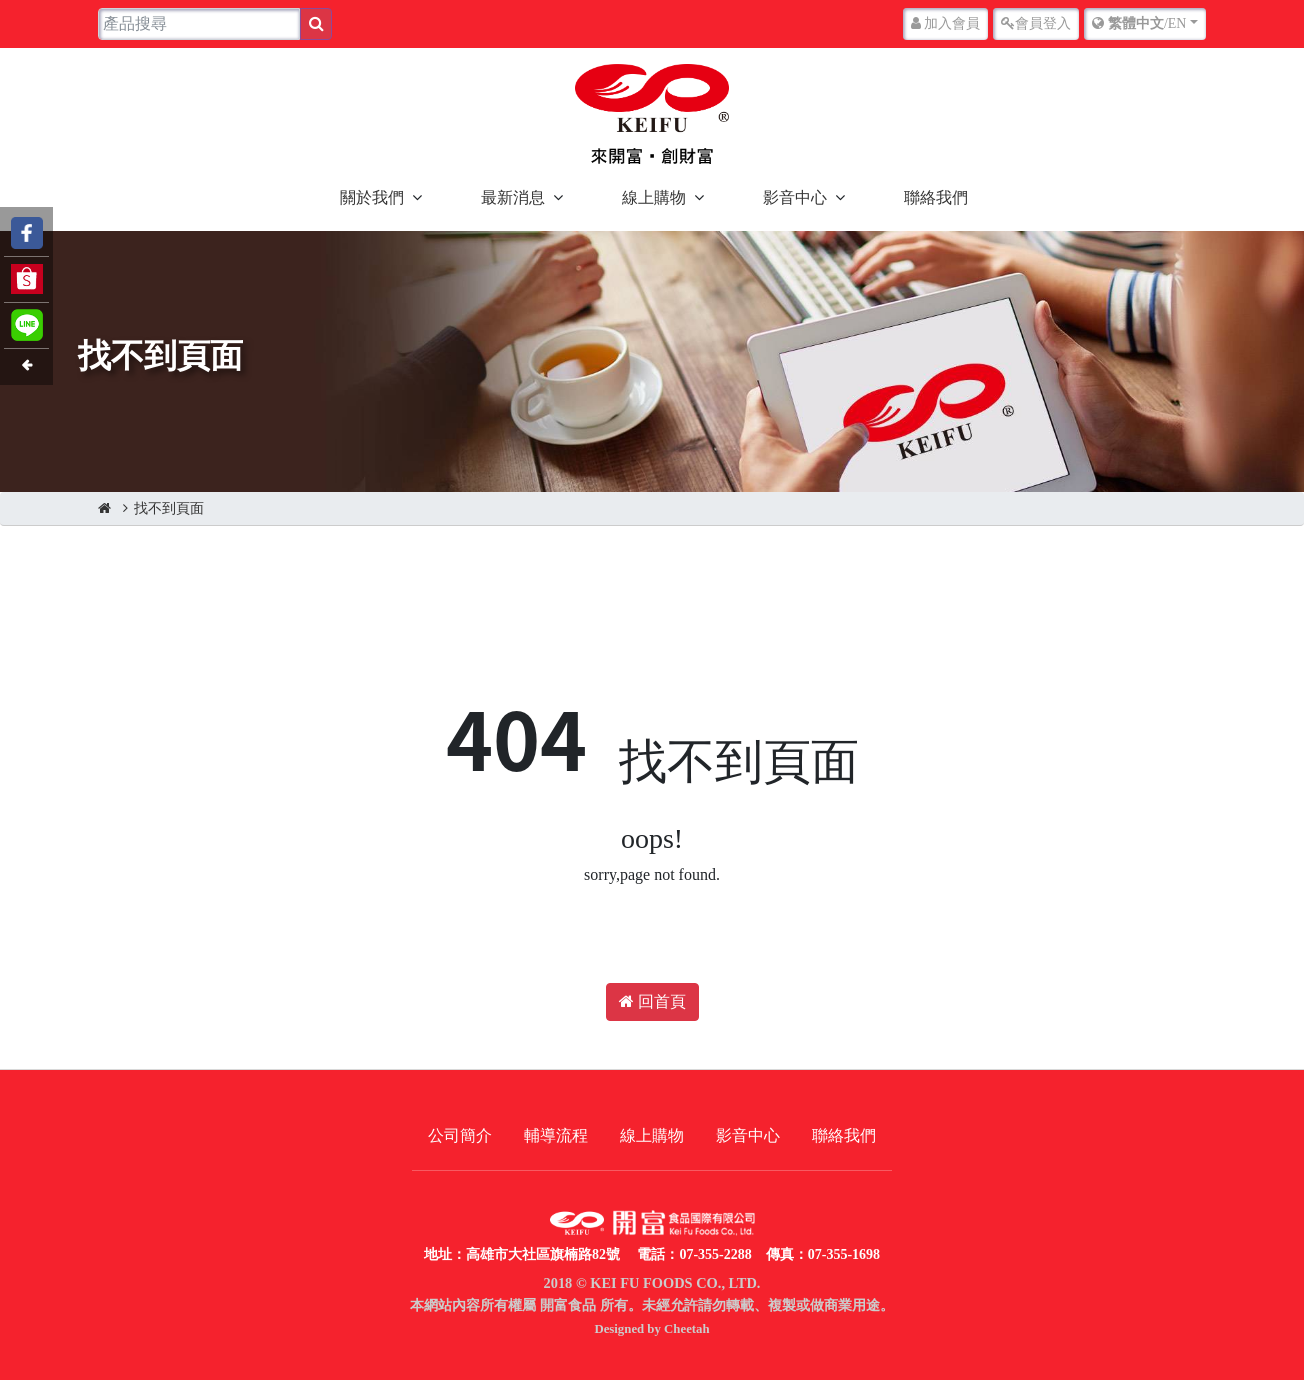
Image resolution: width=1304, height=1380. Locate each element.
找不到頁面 (169, 508)
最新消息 (513, 197)
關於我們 (372, 197)
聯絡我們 (936, 197)
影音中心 (795, 197)
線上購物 (654, 197)
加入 (946, 23)
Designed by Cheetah (651, 1329)
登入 (1036, 23)
